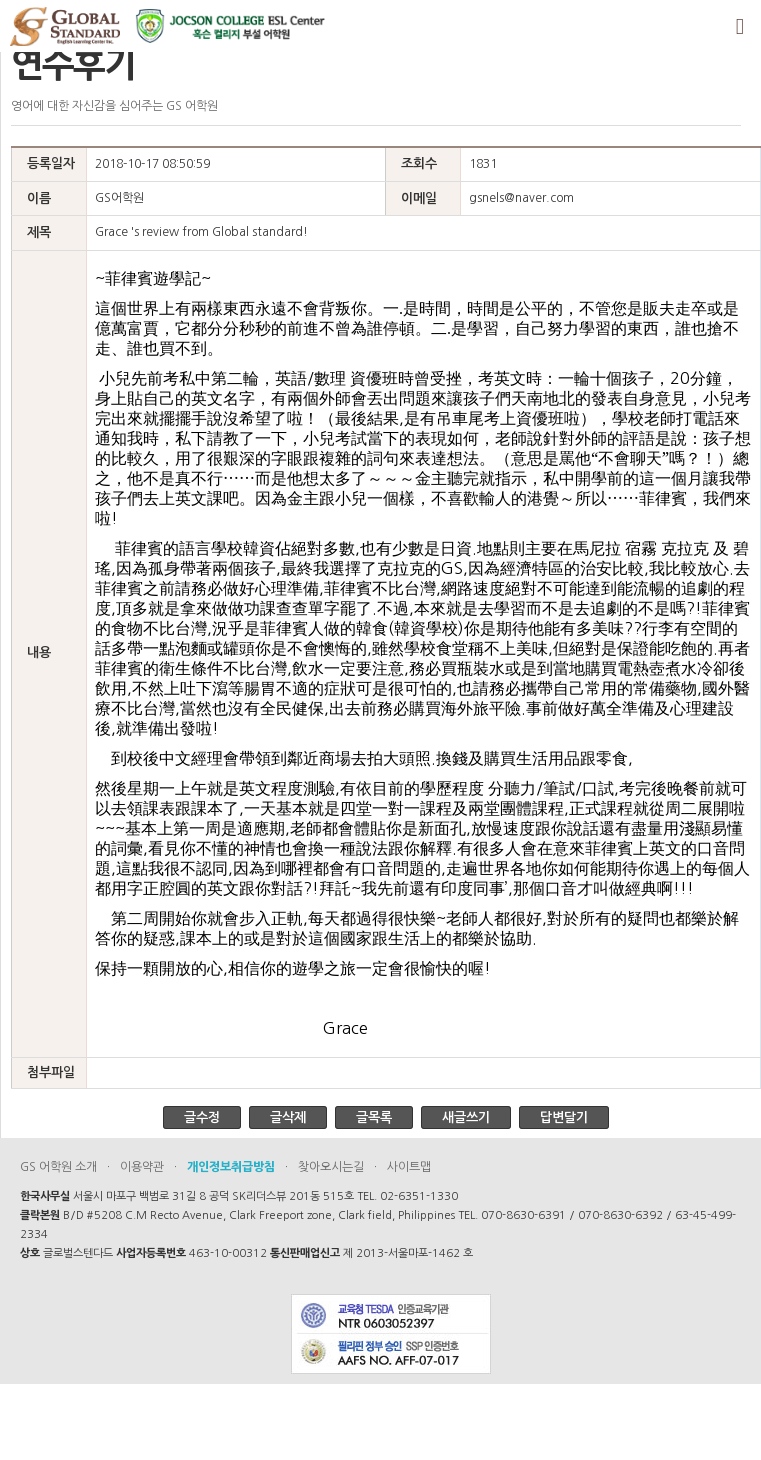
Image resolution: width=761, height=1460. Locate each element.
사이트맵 (409, 1167)
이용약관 (142, 1167)
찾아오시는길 (331, 1167)
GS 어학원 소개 (58, 1167)
